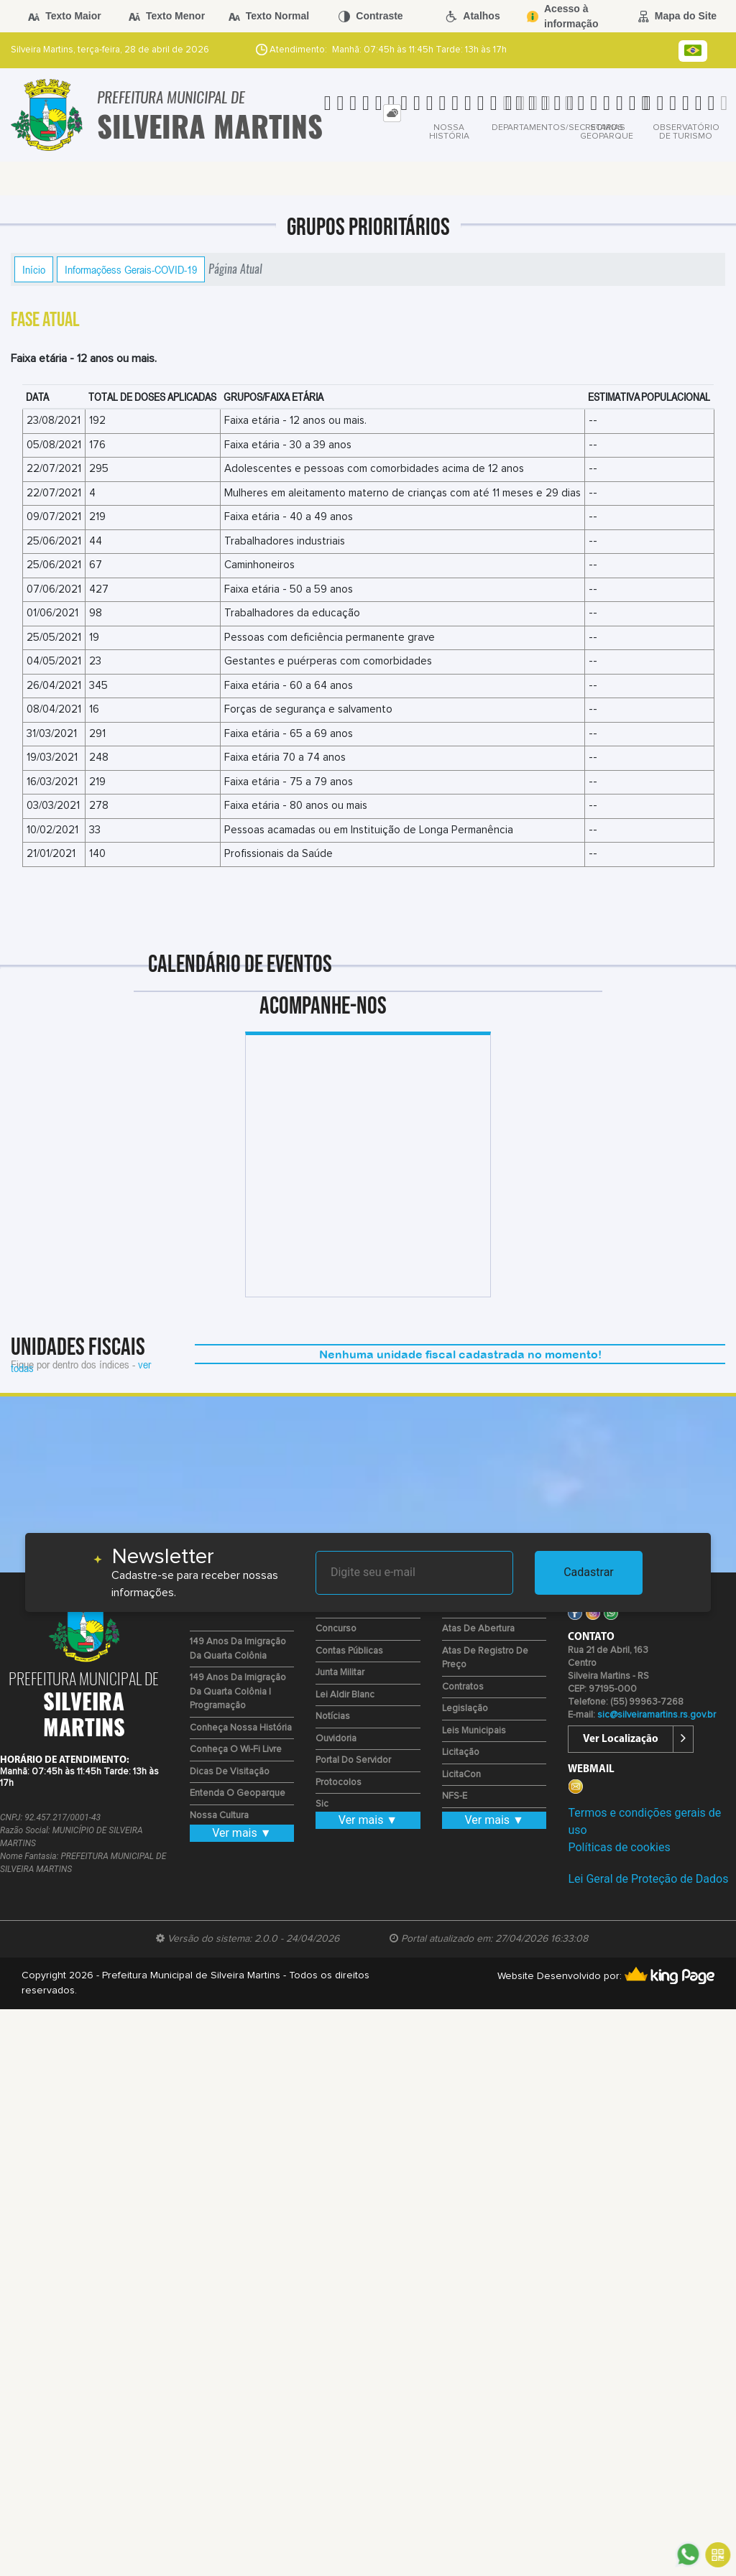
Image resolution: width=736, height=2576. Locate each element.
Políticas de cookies (619, 1847)
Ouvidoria (336, 1738)
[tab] (392, 113)
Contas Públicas (349, 1651)
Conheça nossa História (241, 1728)
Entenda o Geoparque (237, 1793)
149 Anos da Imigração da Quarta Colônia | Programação (238, 1691)
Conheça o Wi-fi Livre (236, 1749)
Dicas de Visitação (230, 1771)
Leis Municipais (474, 1731)
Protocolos (339, 1782)
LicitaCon (461, 1774)
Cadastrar (589, 1572)
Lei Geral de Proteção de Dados (648, 1879)
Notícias (333, 1716)
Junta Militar (340, 1672)
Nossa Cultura (219, 1815)
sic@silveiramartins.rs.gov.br (656, 1715)
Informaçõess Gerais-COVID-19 (131, 269)
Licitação (460, 1752)
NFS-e (454, 1796)
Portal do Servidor (353, 1760)
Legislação (465, 1708)
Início (33, 269)
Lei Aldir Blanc (345, 1695)
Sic (322, 1804)
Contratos (463, 1687)
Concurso (336, 1629)
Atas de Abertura (478, 1629)
